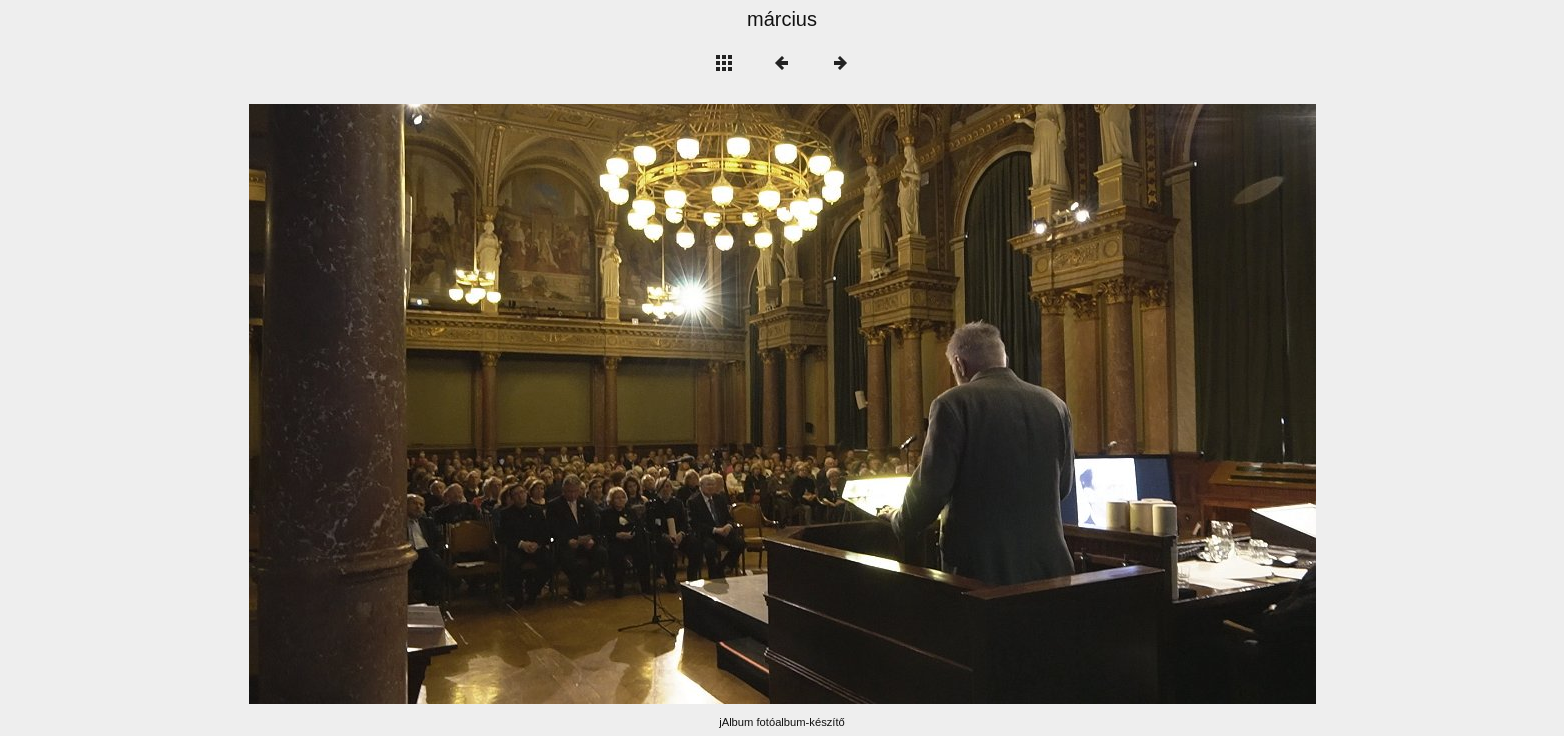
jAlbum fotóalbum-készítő (782, 722)
